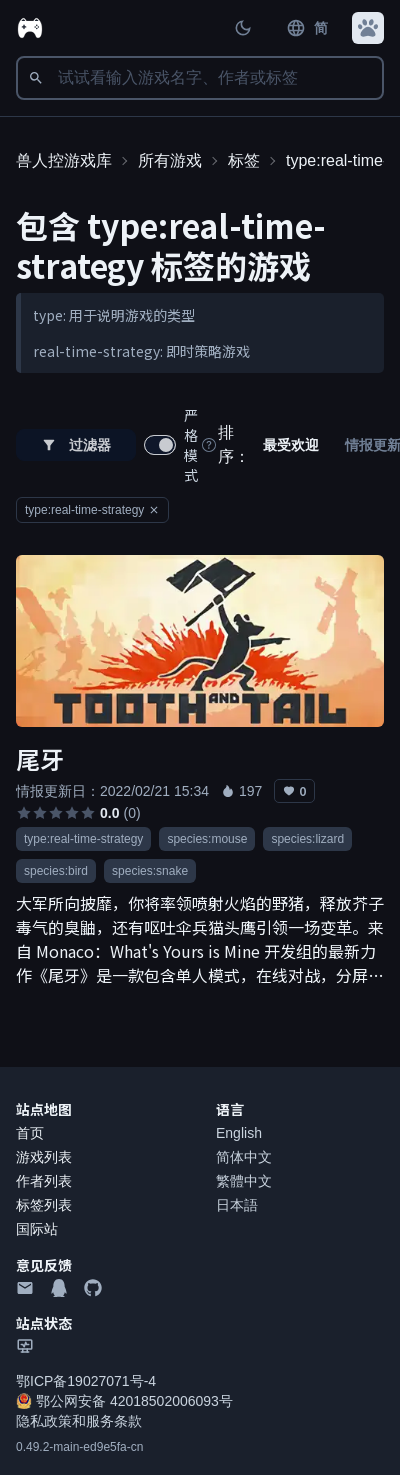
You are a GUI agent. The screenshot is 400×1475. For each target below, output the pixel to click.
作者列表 (44, 1181)
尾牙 (40, 759)
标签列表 (44, 1205)
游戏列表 (44, 1157)
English (239, 1133)
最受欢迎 (291, 445)
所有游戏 (170, 160)
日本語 (237, 1205)
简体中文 (244, 1157)
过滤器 (76, 445)
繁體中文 (244, 1181)
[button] (368, 28)
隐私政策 (44, 1421)
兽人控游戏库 (64, 160)
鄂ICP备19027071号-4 (86, 1381)
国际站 (37, 1229)
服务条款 (114, 1421)
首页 (30, 1133)
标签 (244, 160)
